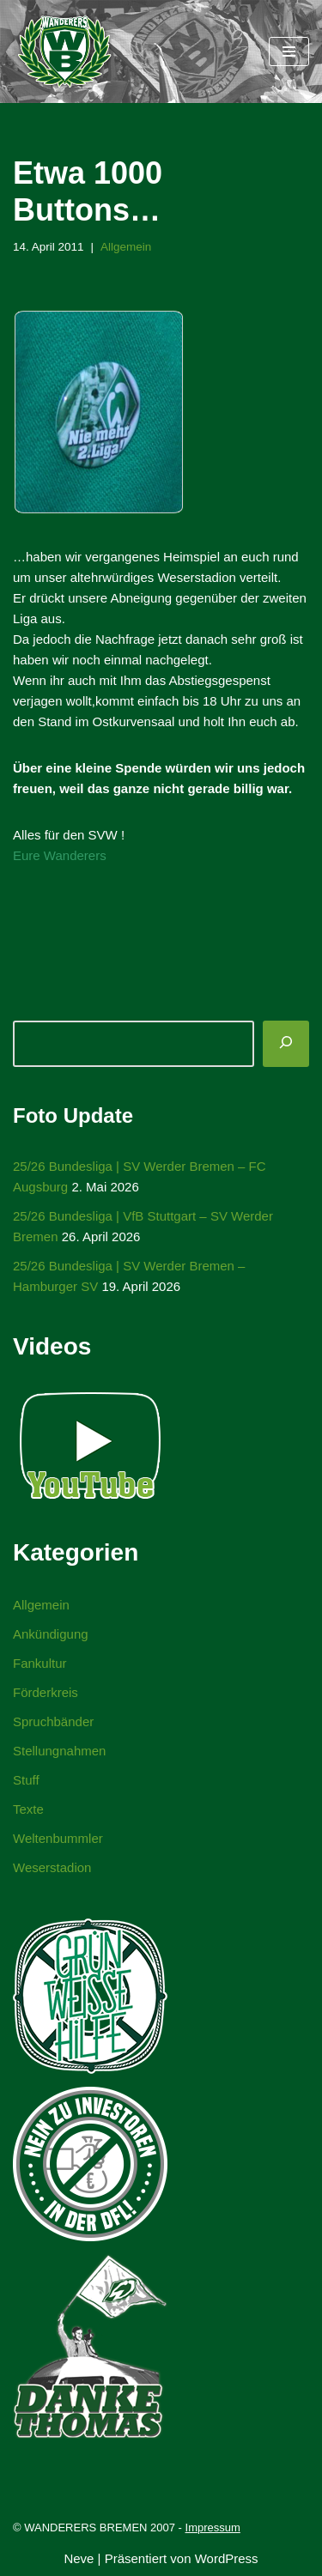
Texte (28, 1809)
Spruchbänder (53, 1721)
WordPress (226, 2558)
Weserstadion (52, 1867)
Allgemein (125, 246)
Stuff (26, 1780)
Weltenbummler (58, 1838)
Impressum (212, 2527)
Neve (79, 2558)
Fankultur (40, 1663)
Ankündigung (50, 1634)
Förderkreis (45, 1692)
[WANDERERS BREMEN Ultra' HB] (64, 51)
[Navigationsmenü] (289, 51)
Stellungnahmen (59, 1750)
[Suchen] (286, 1044)
